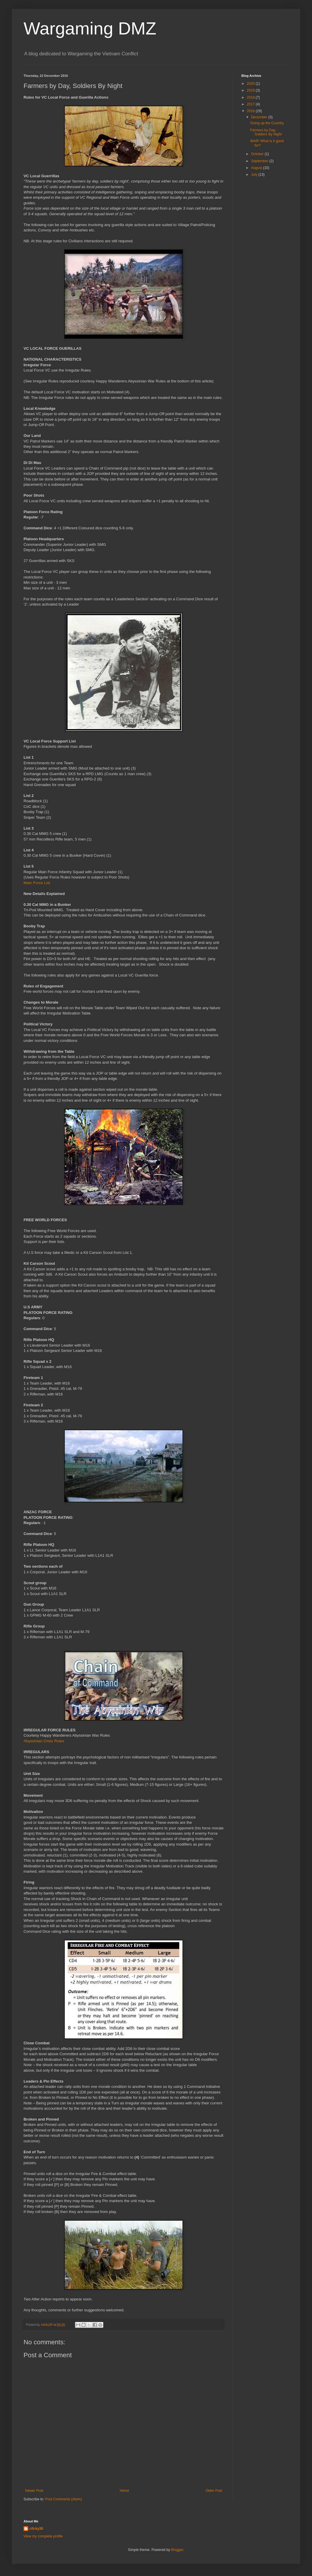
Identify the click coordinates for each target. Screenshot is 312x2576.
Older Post (213, 2491)
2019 (251, 90)
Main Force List (37, 883)
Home (124, 2491)
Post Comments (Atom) (63, 2499)
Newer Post (34, 2491)
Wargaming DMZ (90, 28)
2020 (251, 84)
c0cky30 (36, 2529)
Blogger (177, 2550)
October (258, 154)
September (260, 161)
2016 (251, 111)
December (259, 117)
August (257, 168)
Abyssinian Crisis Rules (44, 1741)
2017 (251, 104)
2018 (251, 97)
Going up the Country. (267, 123)
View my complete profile (43, 2536)
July (254, 175)
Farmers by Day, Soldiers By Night (266, 132)
